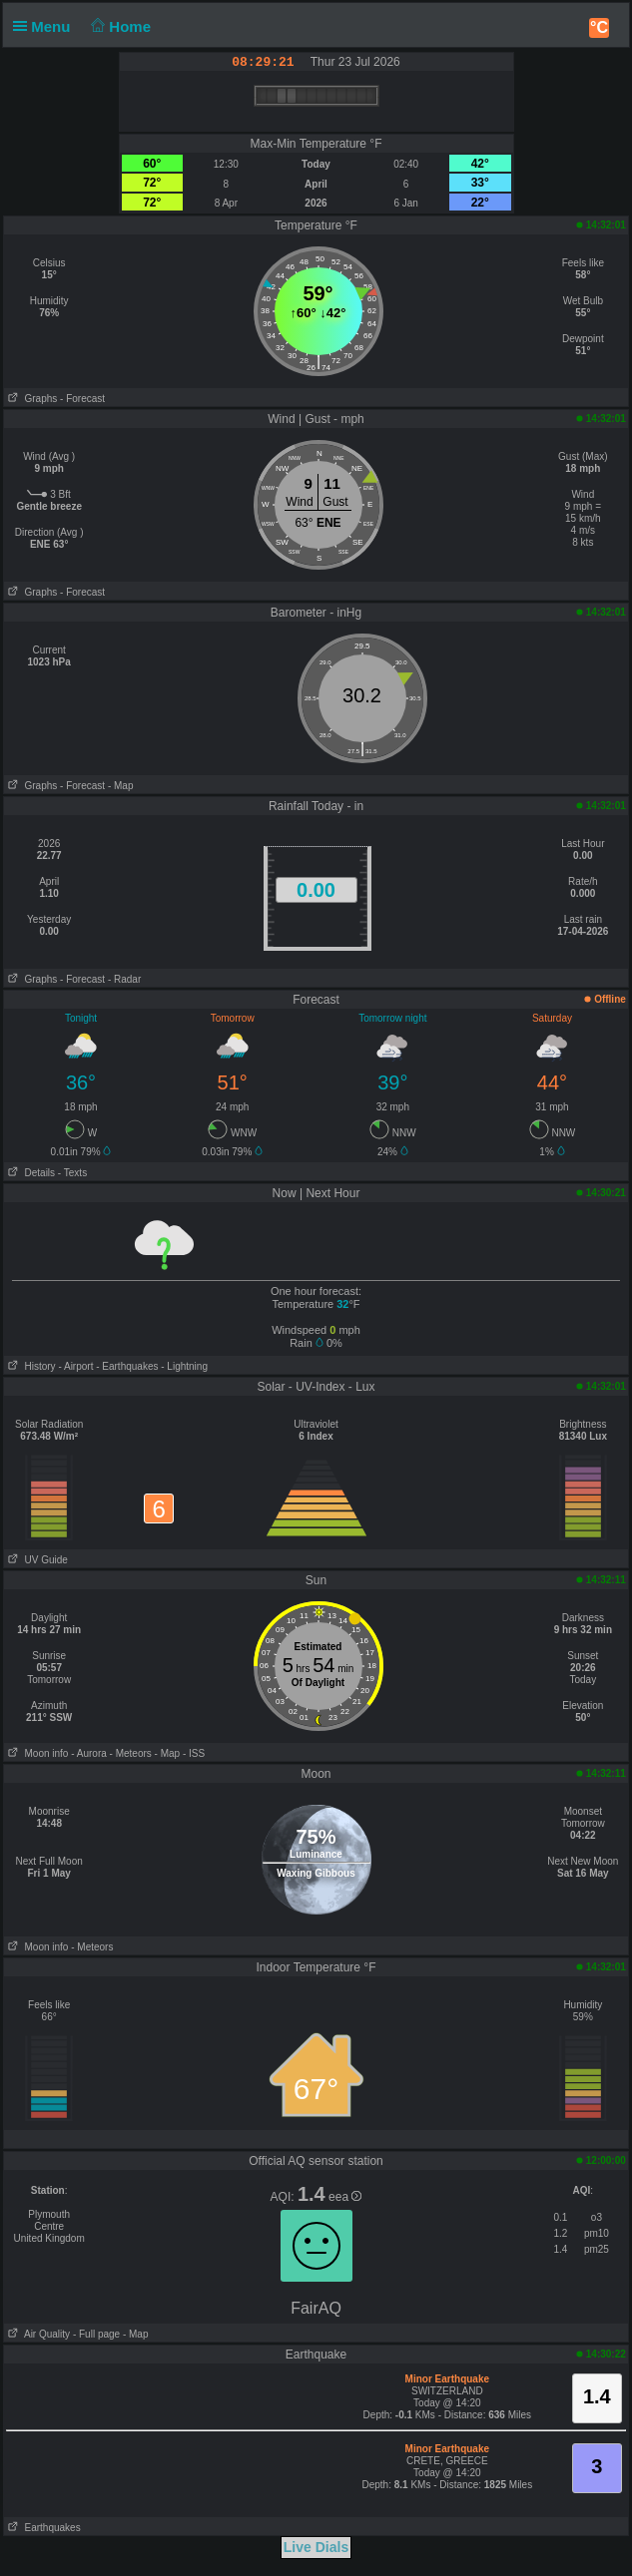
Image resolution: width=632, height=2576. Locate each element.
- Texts (72, 1172)
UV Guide (36, 1559)
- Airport (75, 1366)
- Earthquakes (127, 1366)
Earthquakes (42, 2527)
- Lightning (184, 1366)
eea (344, 2197)
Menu (46, 26)
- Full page (96, 2334)
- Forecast (82, 398)
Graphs (30, 398)
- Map (121, 785)
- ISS (194, 1753)
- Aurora (89, 1753)
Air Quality (37, 2334)
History (29, 1366)
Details (29, 1172)
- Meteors (131, 1753)
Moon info (36, 1753)
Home (119, 26)
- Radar (124, 979)
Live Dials (316, 2547)
